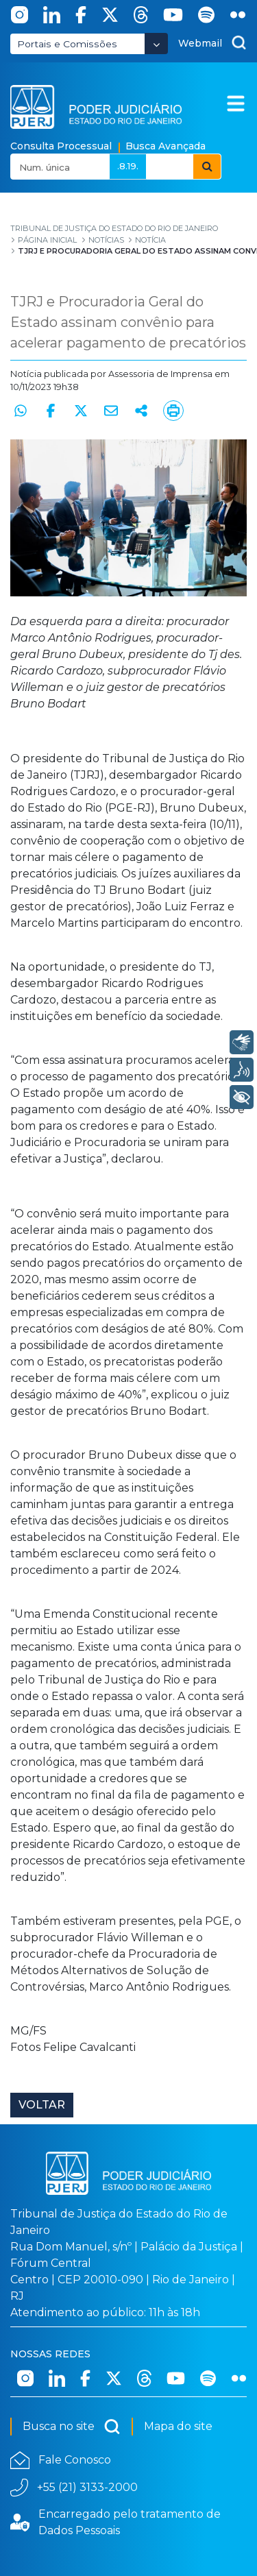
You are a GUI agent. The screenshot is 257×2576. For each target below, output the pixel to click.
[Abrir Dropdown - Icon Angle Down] (156, 43)
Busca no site (72, 2426)
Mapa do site (178, 2426)
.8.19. (127, 165)
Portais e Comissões (67, 43)
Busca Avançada (165, 146)
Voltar (42, 2104)
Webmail (200, 43)
